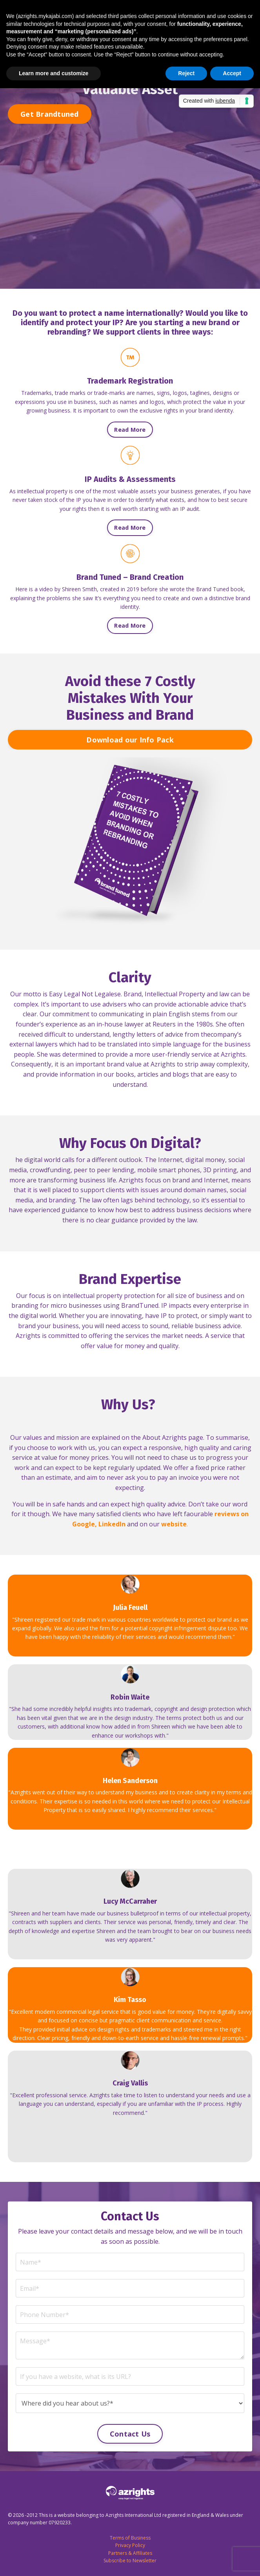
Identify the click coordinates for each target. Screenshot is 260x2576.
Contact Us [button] (130, 2433)
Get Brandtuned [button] (49, 114)
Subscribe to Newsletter (130, 2560)
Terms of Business (130, 2537)
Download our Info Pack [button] (130, 739)
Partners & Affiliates (130, 2553)
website (174, 1524)
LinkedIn (111, 1524)
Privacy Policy (130, 2545)
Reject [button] (186, 73)
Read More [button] (129, 429)
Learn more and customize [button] (53, 73)
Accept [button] (232, 73)
